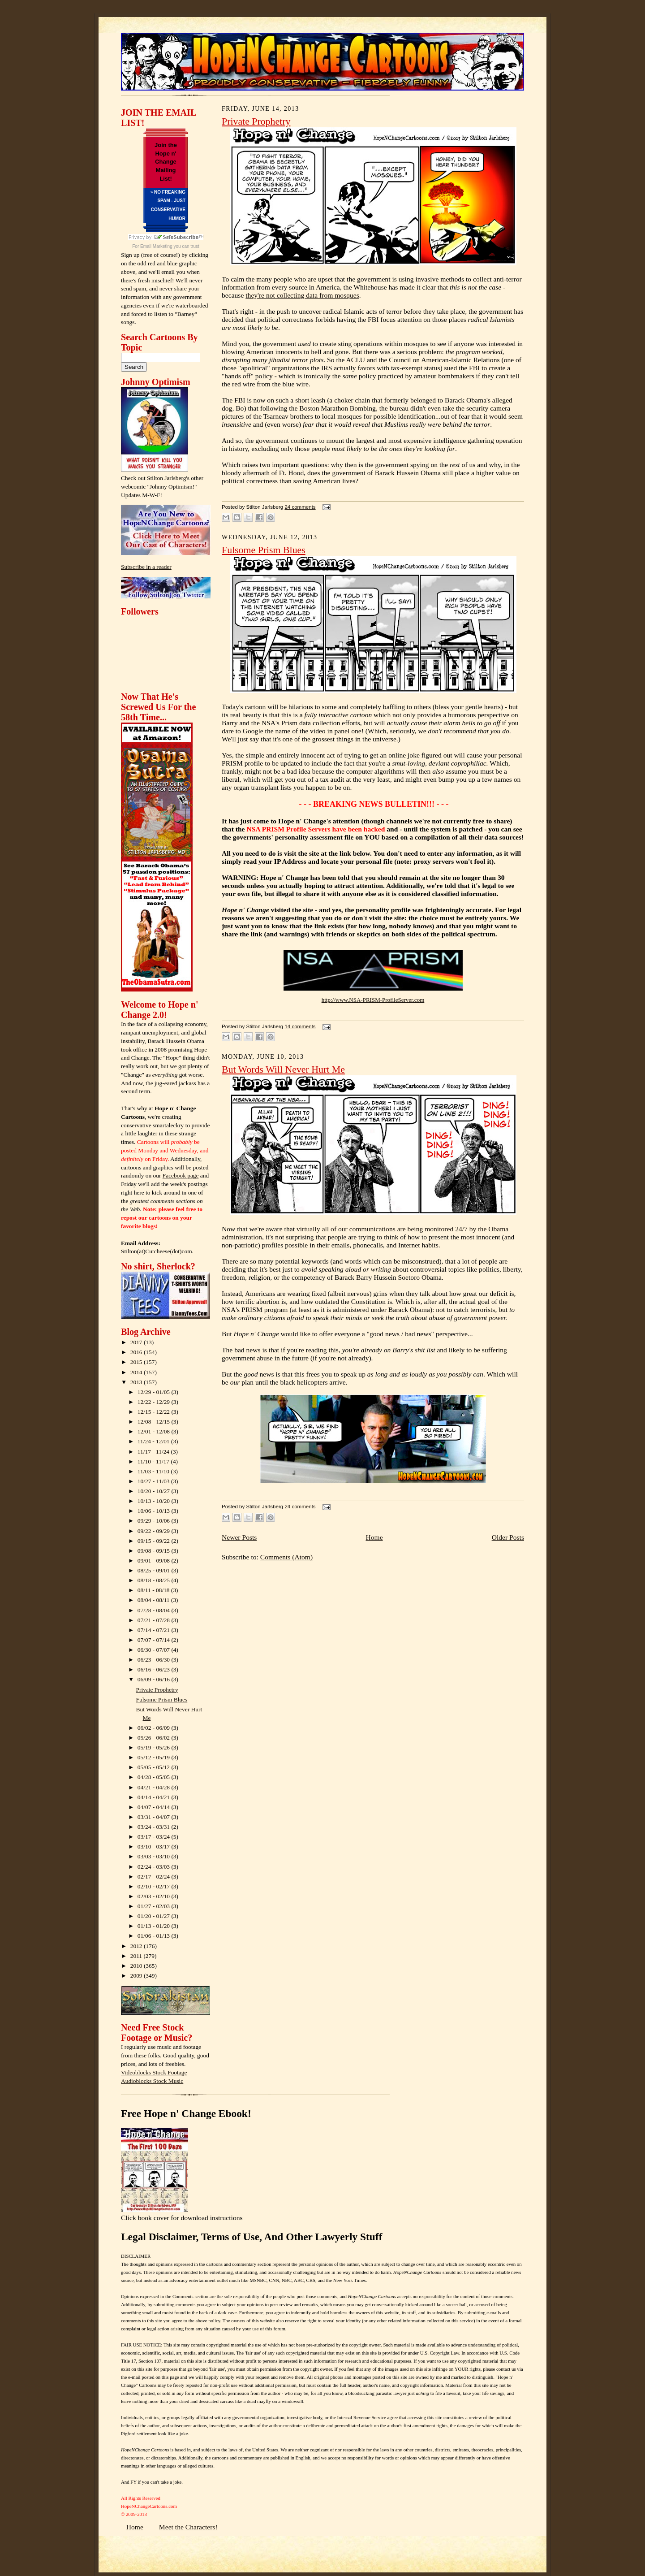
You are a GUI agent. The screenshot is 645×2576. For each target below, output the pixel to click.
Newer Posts (239, 1537)
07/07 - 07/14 (155, 1640)
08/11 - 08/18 (154, 1590)
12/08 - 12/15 (155, 1421)
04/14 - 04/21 (155, 1797)
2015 (137, 1362)
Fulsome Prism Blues (162, 1699)
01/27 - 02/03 (155, 1906)
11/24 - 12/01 (154, 1441)
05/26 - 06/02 (155, 1737)
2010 (137, 1965)
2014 (137, 1372)
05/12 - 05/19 (155, 1757)
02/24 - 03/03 (155, 1866)
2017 (137, 1342)
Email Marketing (156, 246)
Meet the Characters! (188, 2527)
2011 (137, 1956)
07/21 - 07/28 (155, 1620)
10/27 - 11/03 (154, 1481)
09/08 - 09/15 (155, 1550)
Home (374, 1537)
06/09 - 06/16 (155, 1679)
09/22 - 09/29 (155, 1531)
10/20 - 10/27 (155, 1491)
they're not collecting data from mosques (302, 295)
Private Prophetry (157, 1689)
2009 (137, 1975)
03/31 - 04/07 (155, 1817)
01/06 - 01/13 (155, 1935)
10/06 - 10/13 (155, 1510)
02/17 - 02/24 (155, 1876)
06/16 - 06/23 (155, 1669)
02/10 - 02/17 (155, 1886)
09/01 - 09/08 (155, 1560)
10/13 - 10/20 (155, 1501)
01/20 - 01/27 (155, 1916)
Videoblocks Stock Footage (154, 2072)
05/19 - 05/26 (155, 1747)
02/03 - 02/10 (155, 1896)
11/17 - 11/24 (154, 1451)
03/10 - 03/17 (155, 1846)
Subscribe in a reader (146, 566)
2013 (137, 1382)
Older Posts (508, 1537)
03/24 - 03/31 (155, 1826)
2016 (137, 1352)
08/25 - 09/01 (155, 1570)
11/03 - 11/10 (154, 1471)
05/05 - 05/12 (155, 1767)
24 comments (299, 507)
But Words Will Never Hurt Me (283, 1069)
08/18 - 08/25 (155, 1580)
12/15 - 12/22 (155, 1411)
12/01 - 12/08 (155, 1431)
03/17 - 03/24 (155, 1836)
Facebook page (181, 1175)
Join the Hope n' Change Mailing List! (166, 162)
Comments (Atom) (286, 1557)
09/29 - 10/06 (155, 1520)
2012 (137, 1946)
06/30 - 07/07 (155, 1649)
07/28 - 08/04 (155, 1610)
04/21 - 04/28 (155, 1787)
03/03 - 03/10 (155, 1856)
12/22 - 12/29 (155, 1401)
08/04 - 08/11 (154, 1600)
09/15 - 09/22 (155, 1540)
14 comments (299, 1026)
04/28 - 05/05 (155, 1777)
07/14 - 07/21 (155, 1630)
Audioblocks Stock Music (152, 2081)
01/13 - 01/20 (155, 1925)
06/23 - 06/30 (155, 1659)
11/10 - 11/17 (154, 1461)
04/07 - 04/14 (155, 1807)
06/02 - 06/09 (155, 1727)
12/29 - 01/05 (155, 1392)
